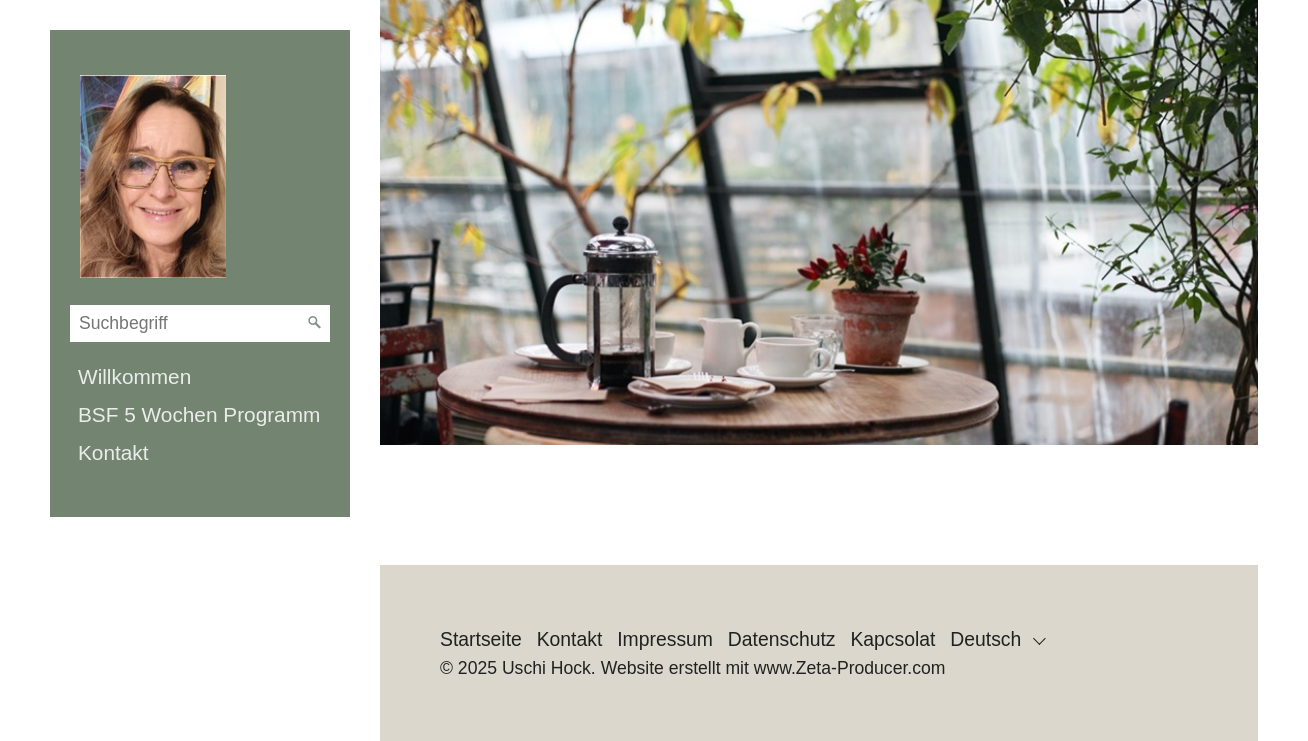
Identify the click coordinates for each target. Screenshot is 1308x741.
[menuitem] (200, 377)
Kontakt (113, 452)
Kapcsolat (892, 639)
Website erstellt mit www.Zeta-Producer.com (773, 668)
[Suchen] (315, 323)
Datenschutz (782, 639)
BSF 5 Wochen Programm (199, 414)
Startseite (481, 639)
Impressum (665, 639)
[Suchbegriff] (200, 323)
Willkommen (134, 376)
